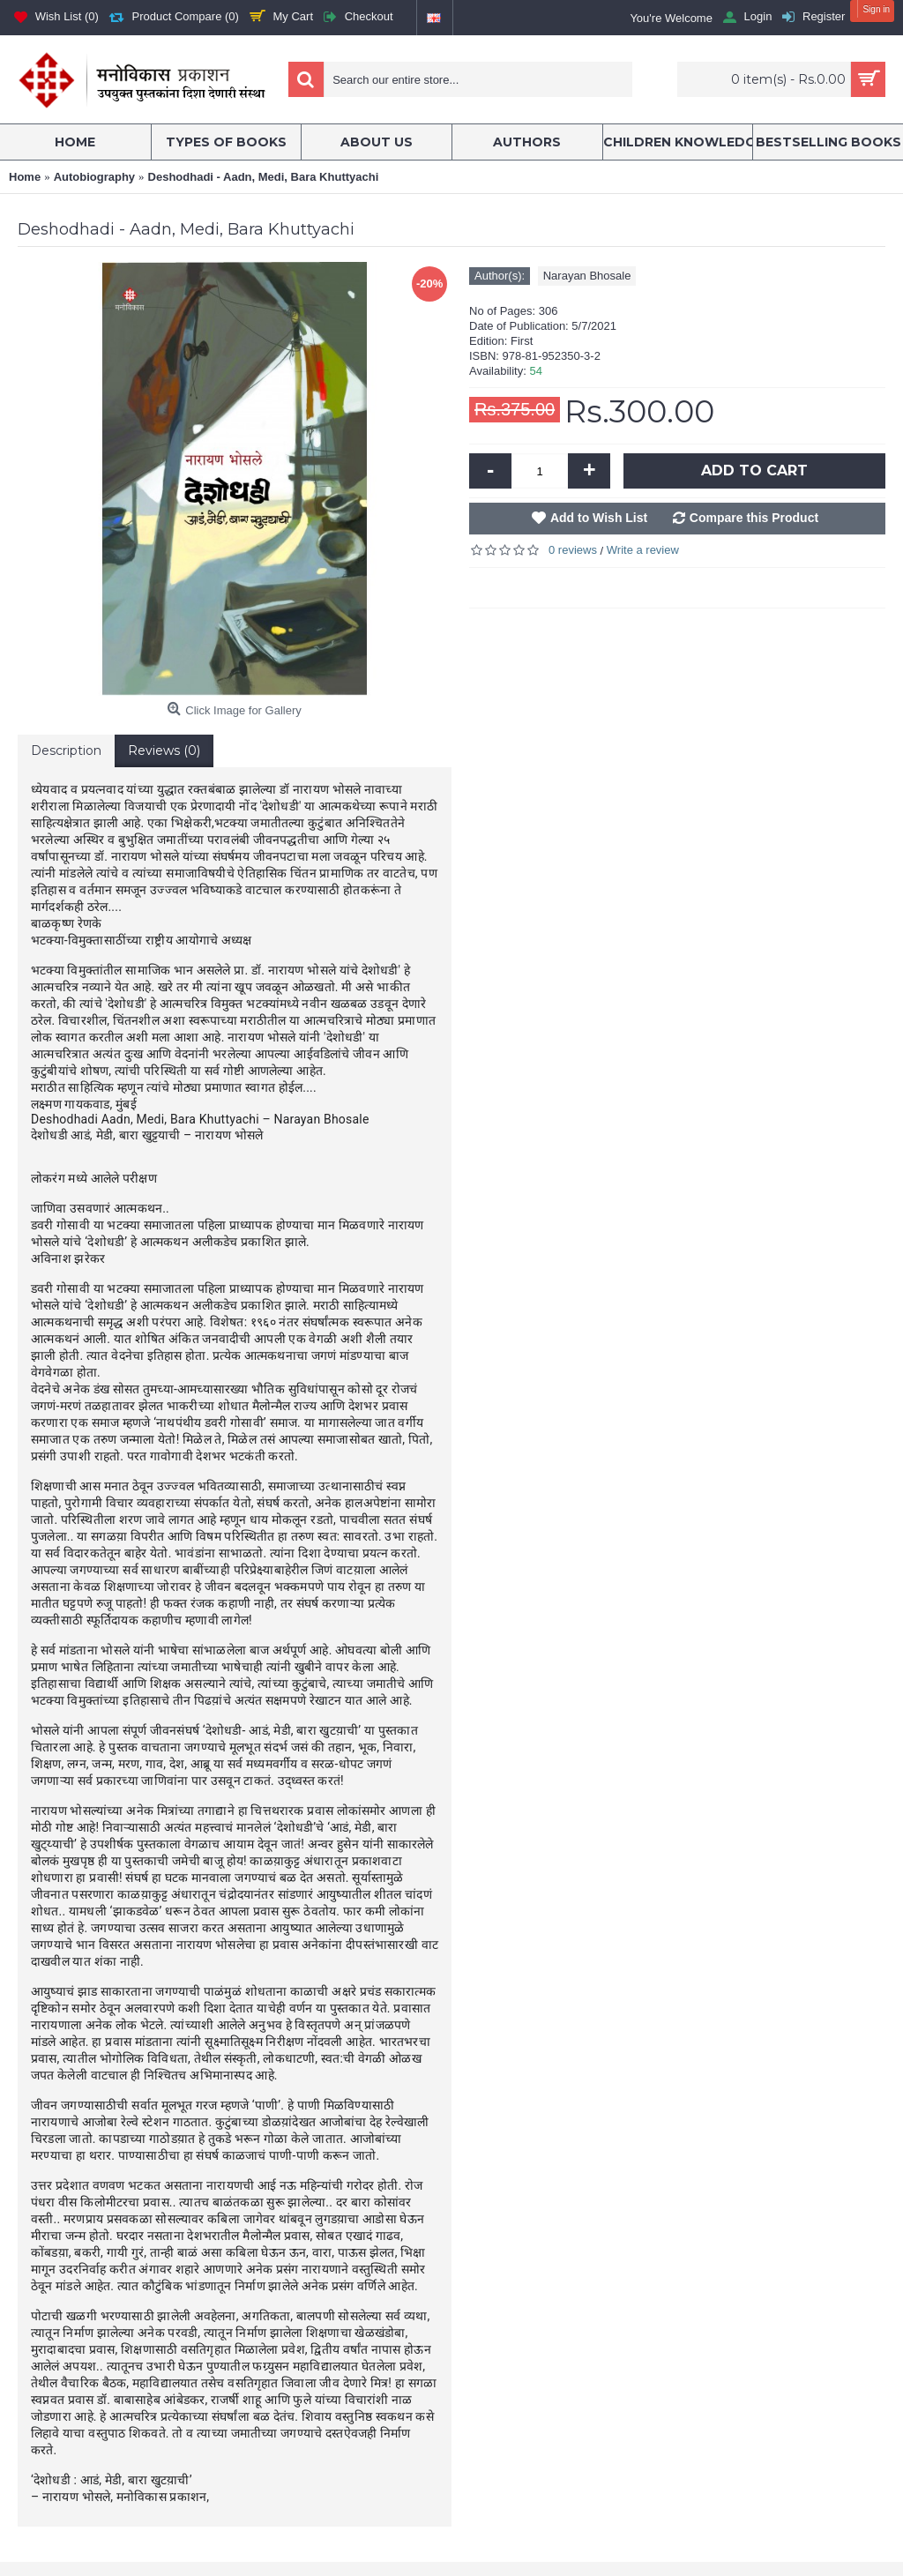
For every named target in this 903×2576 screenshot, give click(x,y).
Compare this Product (754, 518)
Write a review (643, 549)
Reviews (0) (164, 750)
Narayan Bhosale (587, 275)
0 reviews (573, 549)
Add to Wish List (598, 518)
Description (66, 750)
